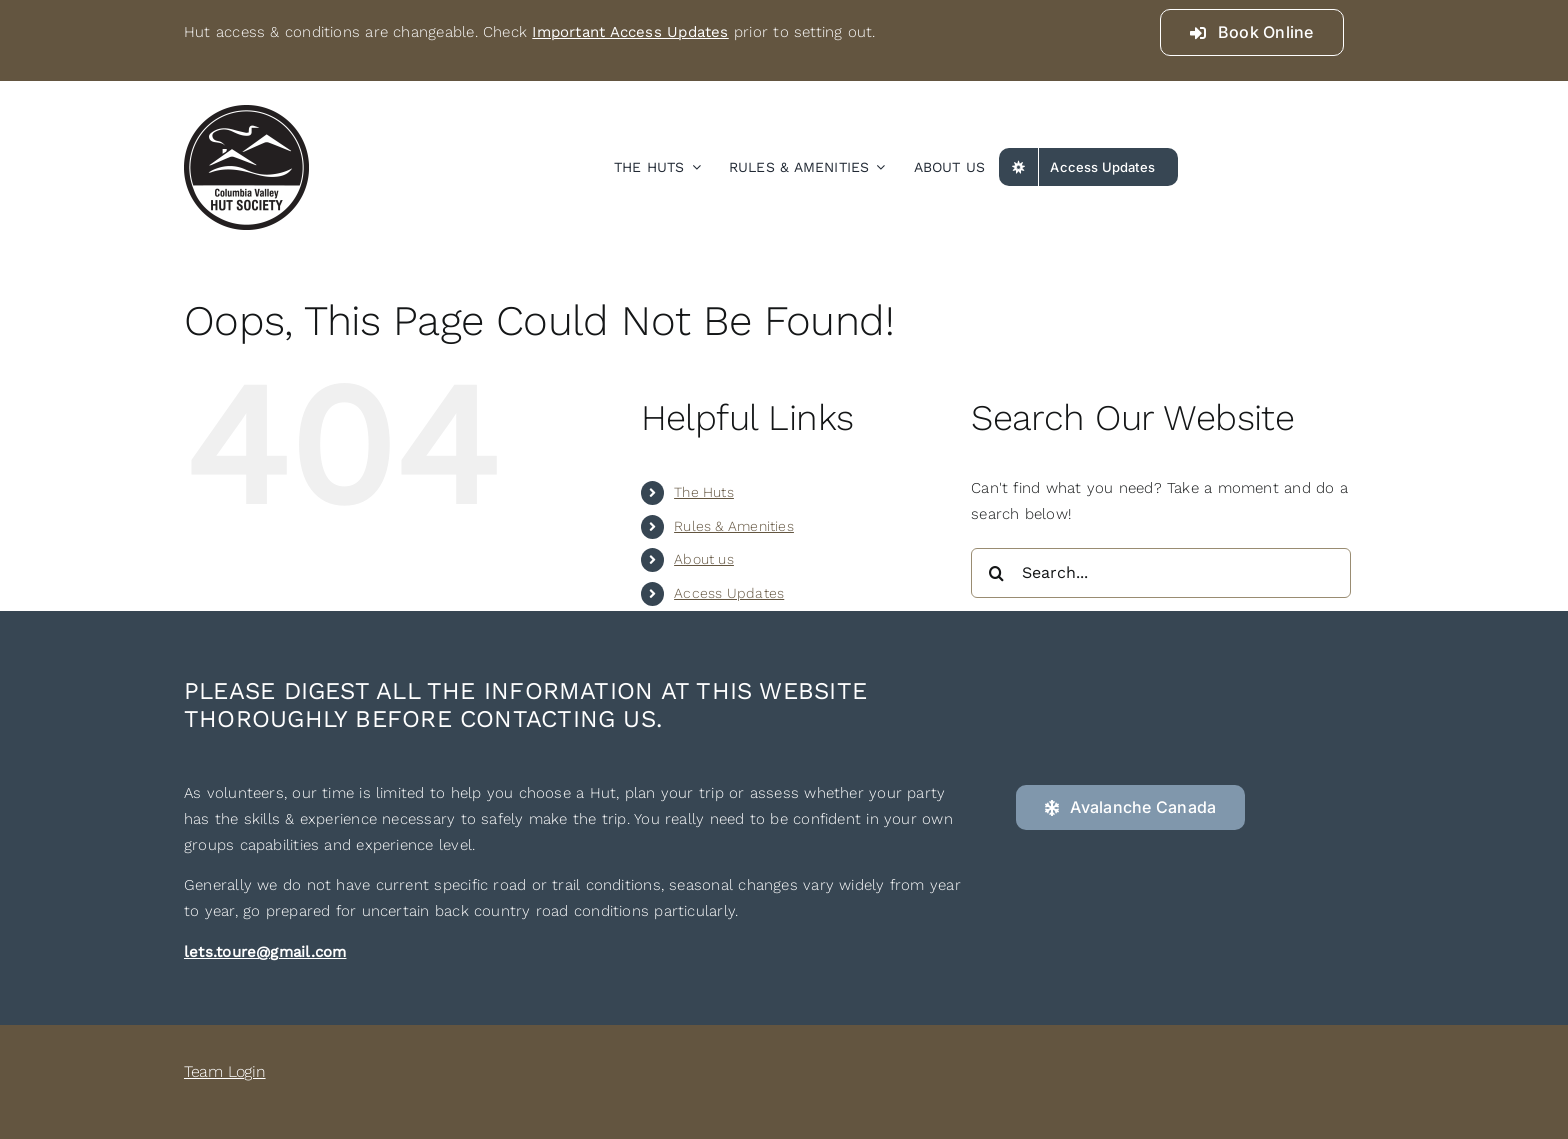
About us (704, 559)
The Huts (704, 492)
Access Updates (729, 593)
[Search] (996, 573)
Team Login (225, 1071)
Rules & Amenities (734, 526)
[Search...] (1161, 573)
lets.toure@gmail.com (265, 952)
